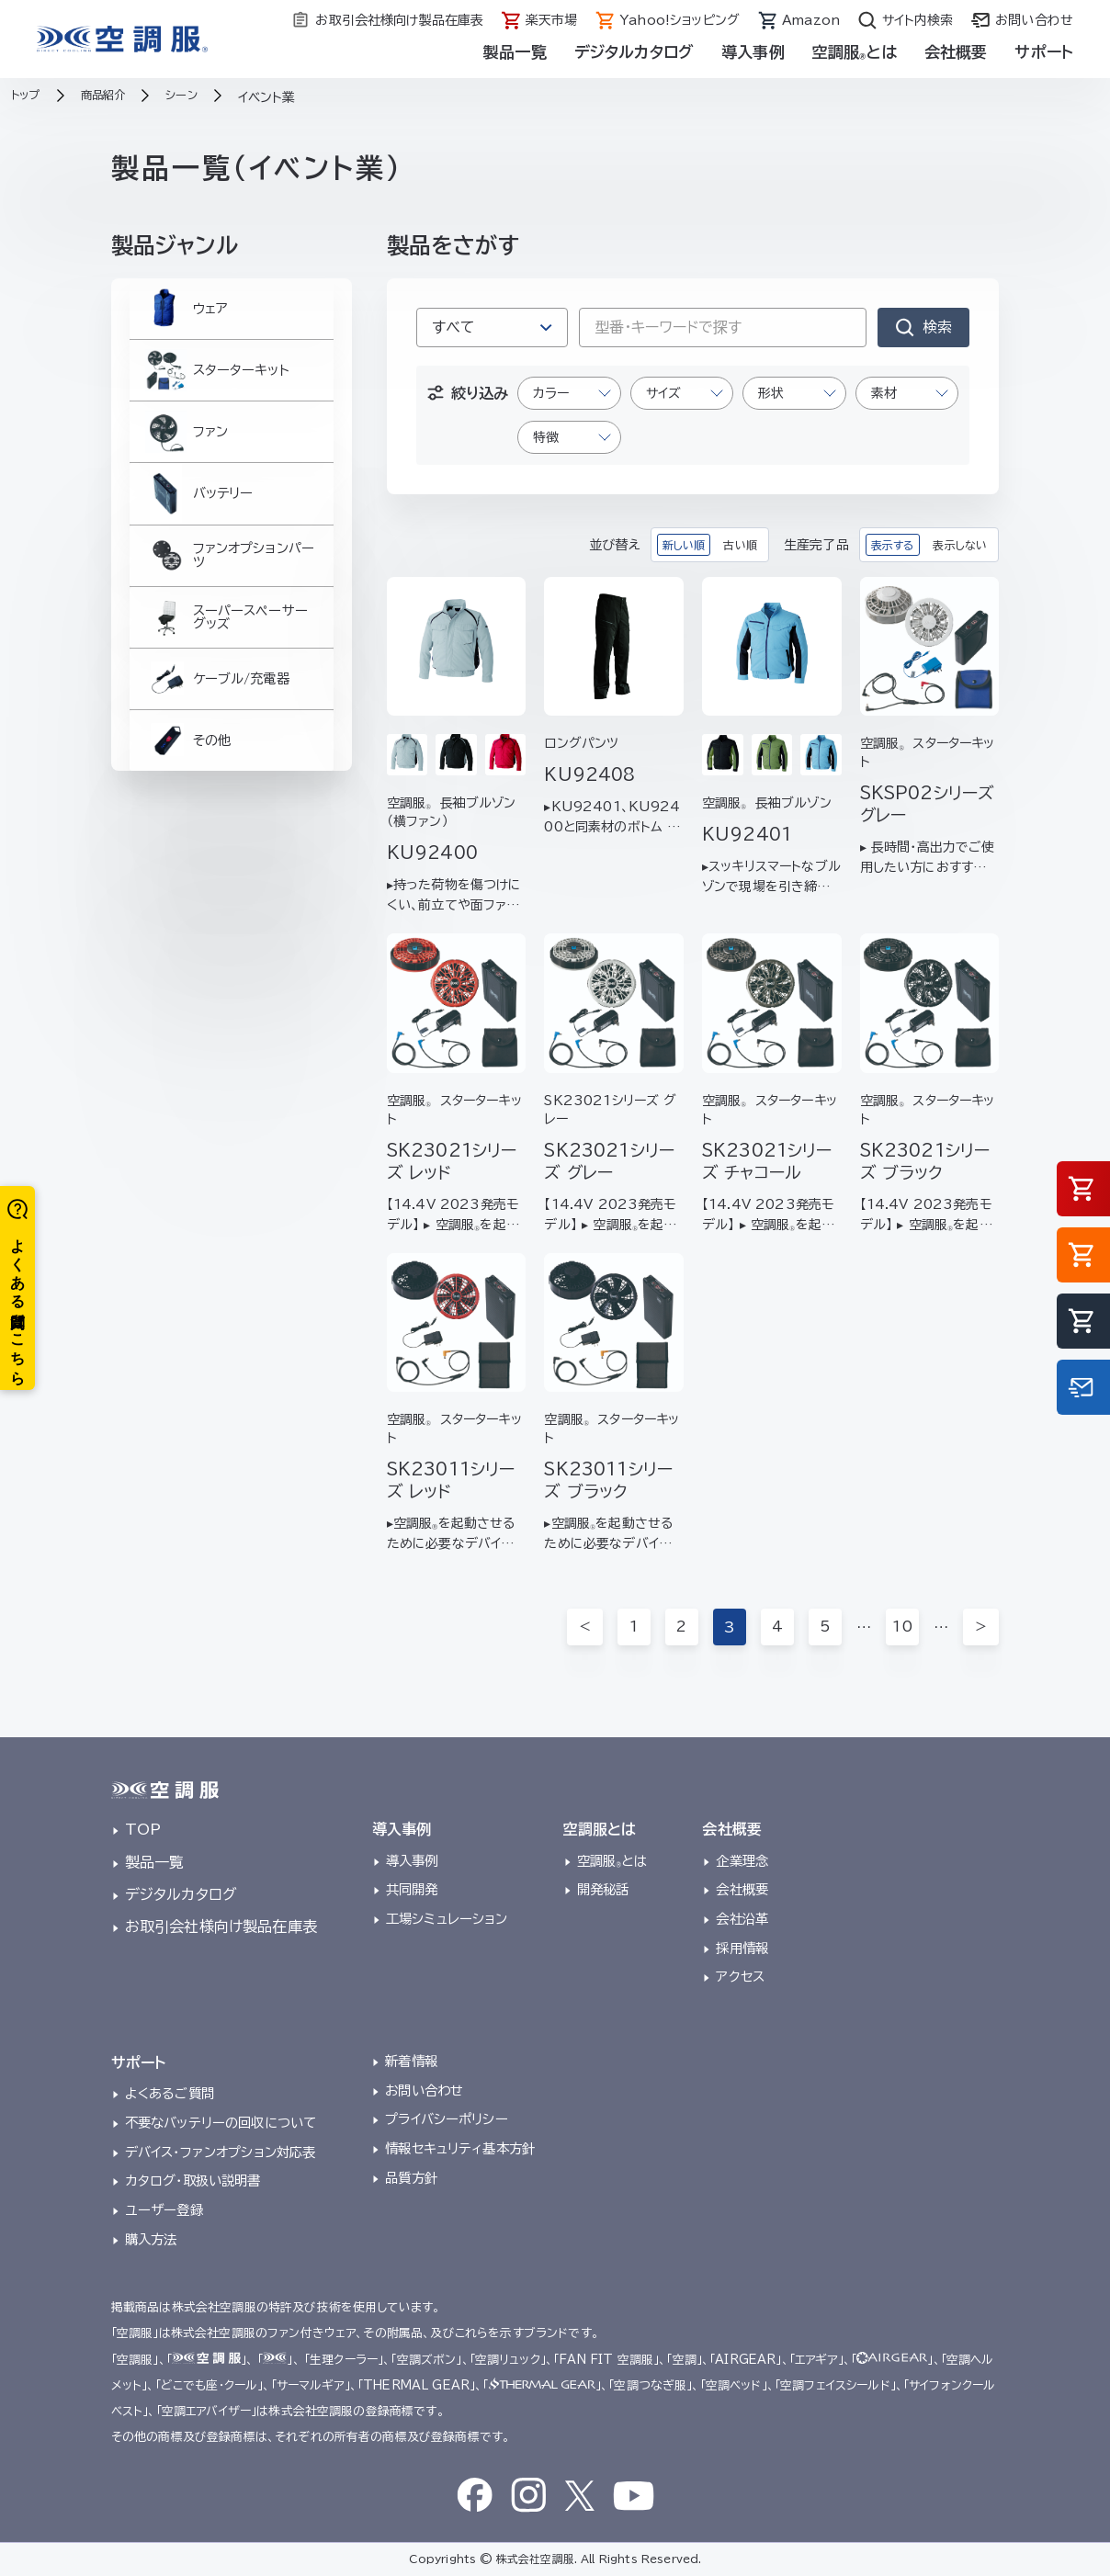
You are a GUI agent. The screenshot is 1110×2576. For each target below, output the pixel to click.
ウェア (183, 314)
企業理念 (742, 1861)
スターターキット (216, 388)
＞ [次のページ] (980, 1627)
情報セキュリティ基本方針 (460, 2148)
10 (901, 1627)
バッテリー (197, 535)
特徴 (546, 437)
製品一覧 (515, 52)
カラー (551, 393)
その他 (185, 829)
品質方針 (411, 2178)
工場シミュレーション (447, 1919)
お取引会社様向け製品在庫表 (221, 1926)
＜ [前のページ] (583, 1627)
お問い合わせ (424, 2090)
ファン (183, 462)
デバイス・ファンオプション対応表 (220, 2152)
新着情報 (411, 2061)
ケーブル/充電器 (218, 755)
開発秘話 (603, 1889)
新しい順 (684, 544)
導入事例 (753, 52)
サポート (1043, 52)
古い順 (739, 544)
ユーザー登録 (164, 2210)
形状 (771, 393)
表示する (893, 544)
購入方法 (151, 2239)
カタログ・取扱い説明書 (193, 2180)
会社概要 (956, 52)
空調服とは (854, 52)
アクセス (740, 1976)
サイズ (663, 393)
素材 (884, 393)
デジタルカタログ (634, 52)
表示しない (960, 544)
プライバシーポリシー (446, 2119)
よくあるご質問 (169, 2093)
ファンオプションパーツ (232, 608)
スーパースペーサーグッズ (226, 682)
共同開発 (412, 1889)
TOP (143, 1829)
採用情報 (742, 1948)
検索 (937, 327)
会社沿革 (742, 1919)
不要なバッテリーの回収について (220, 2123)
